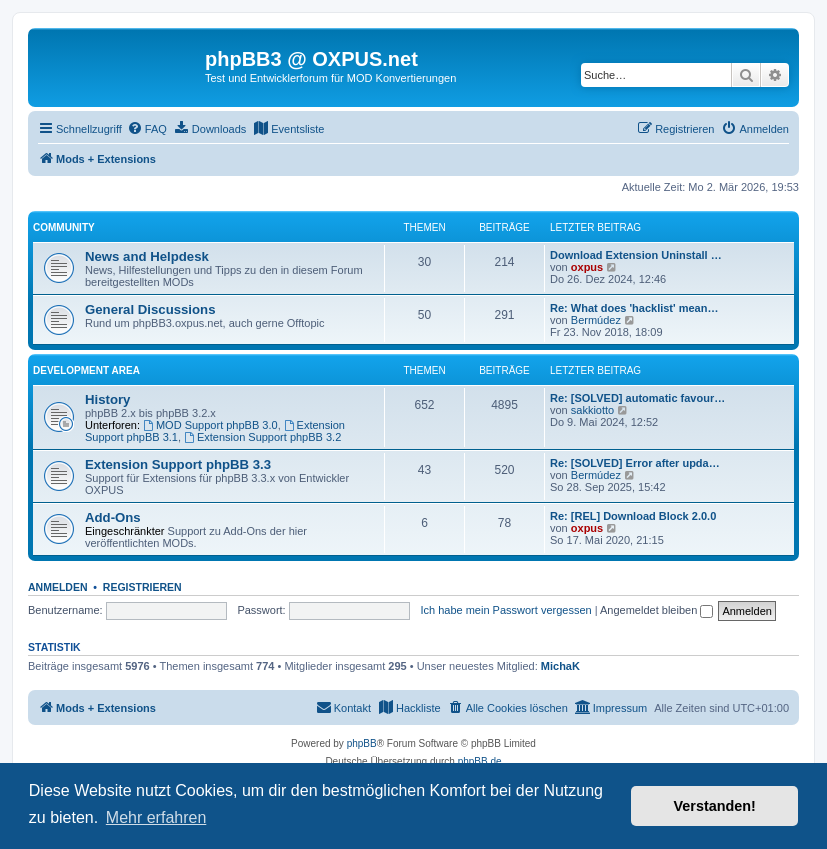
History (107, 399)
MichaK (560, 666)
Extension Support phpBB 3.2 (262, 437)
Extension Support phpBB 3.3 (178, 464)
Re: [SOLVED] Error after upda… (635, 463)
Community (64, 227)
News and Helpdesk (147, 256)
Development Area (86, 370)
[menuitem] (147, 129)
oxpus (587, 267)
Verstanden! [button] (715, 806)
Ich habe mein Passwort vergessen (505, 610)
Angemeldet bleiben (656, 610)
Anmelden (58, 587)
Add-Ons (113, 517)
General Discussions (150, 309)
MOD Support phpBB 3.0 (210, 425)
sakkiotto (592, 410)
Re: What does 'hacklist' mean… (634, 308)
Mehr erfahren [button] (156, 817)
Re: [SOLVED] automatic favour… (637, 398)
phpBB (362, 743)
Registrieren (142, 587)
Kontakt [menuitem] (343, 707)
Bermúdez (596, 320)
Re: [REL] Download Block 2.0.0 (633, 516)
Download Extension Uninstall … (636, 255)
